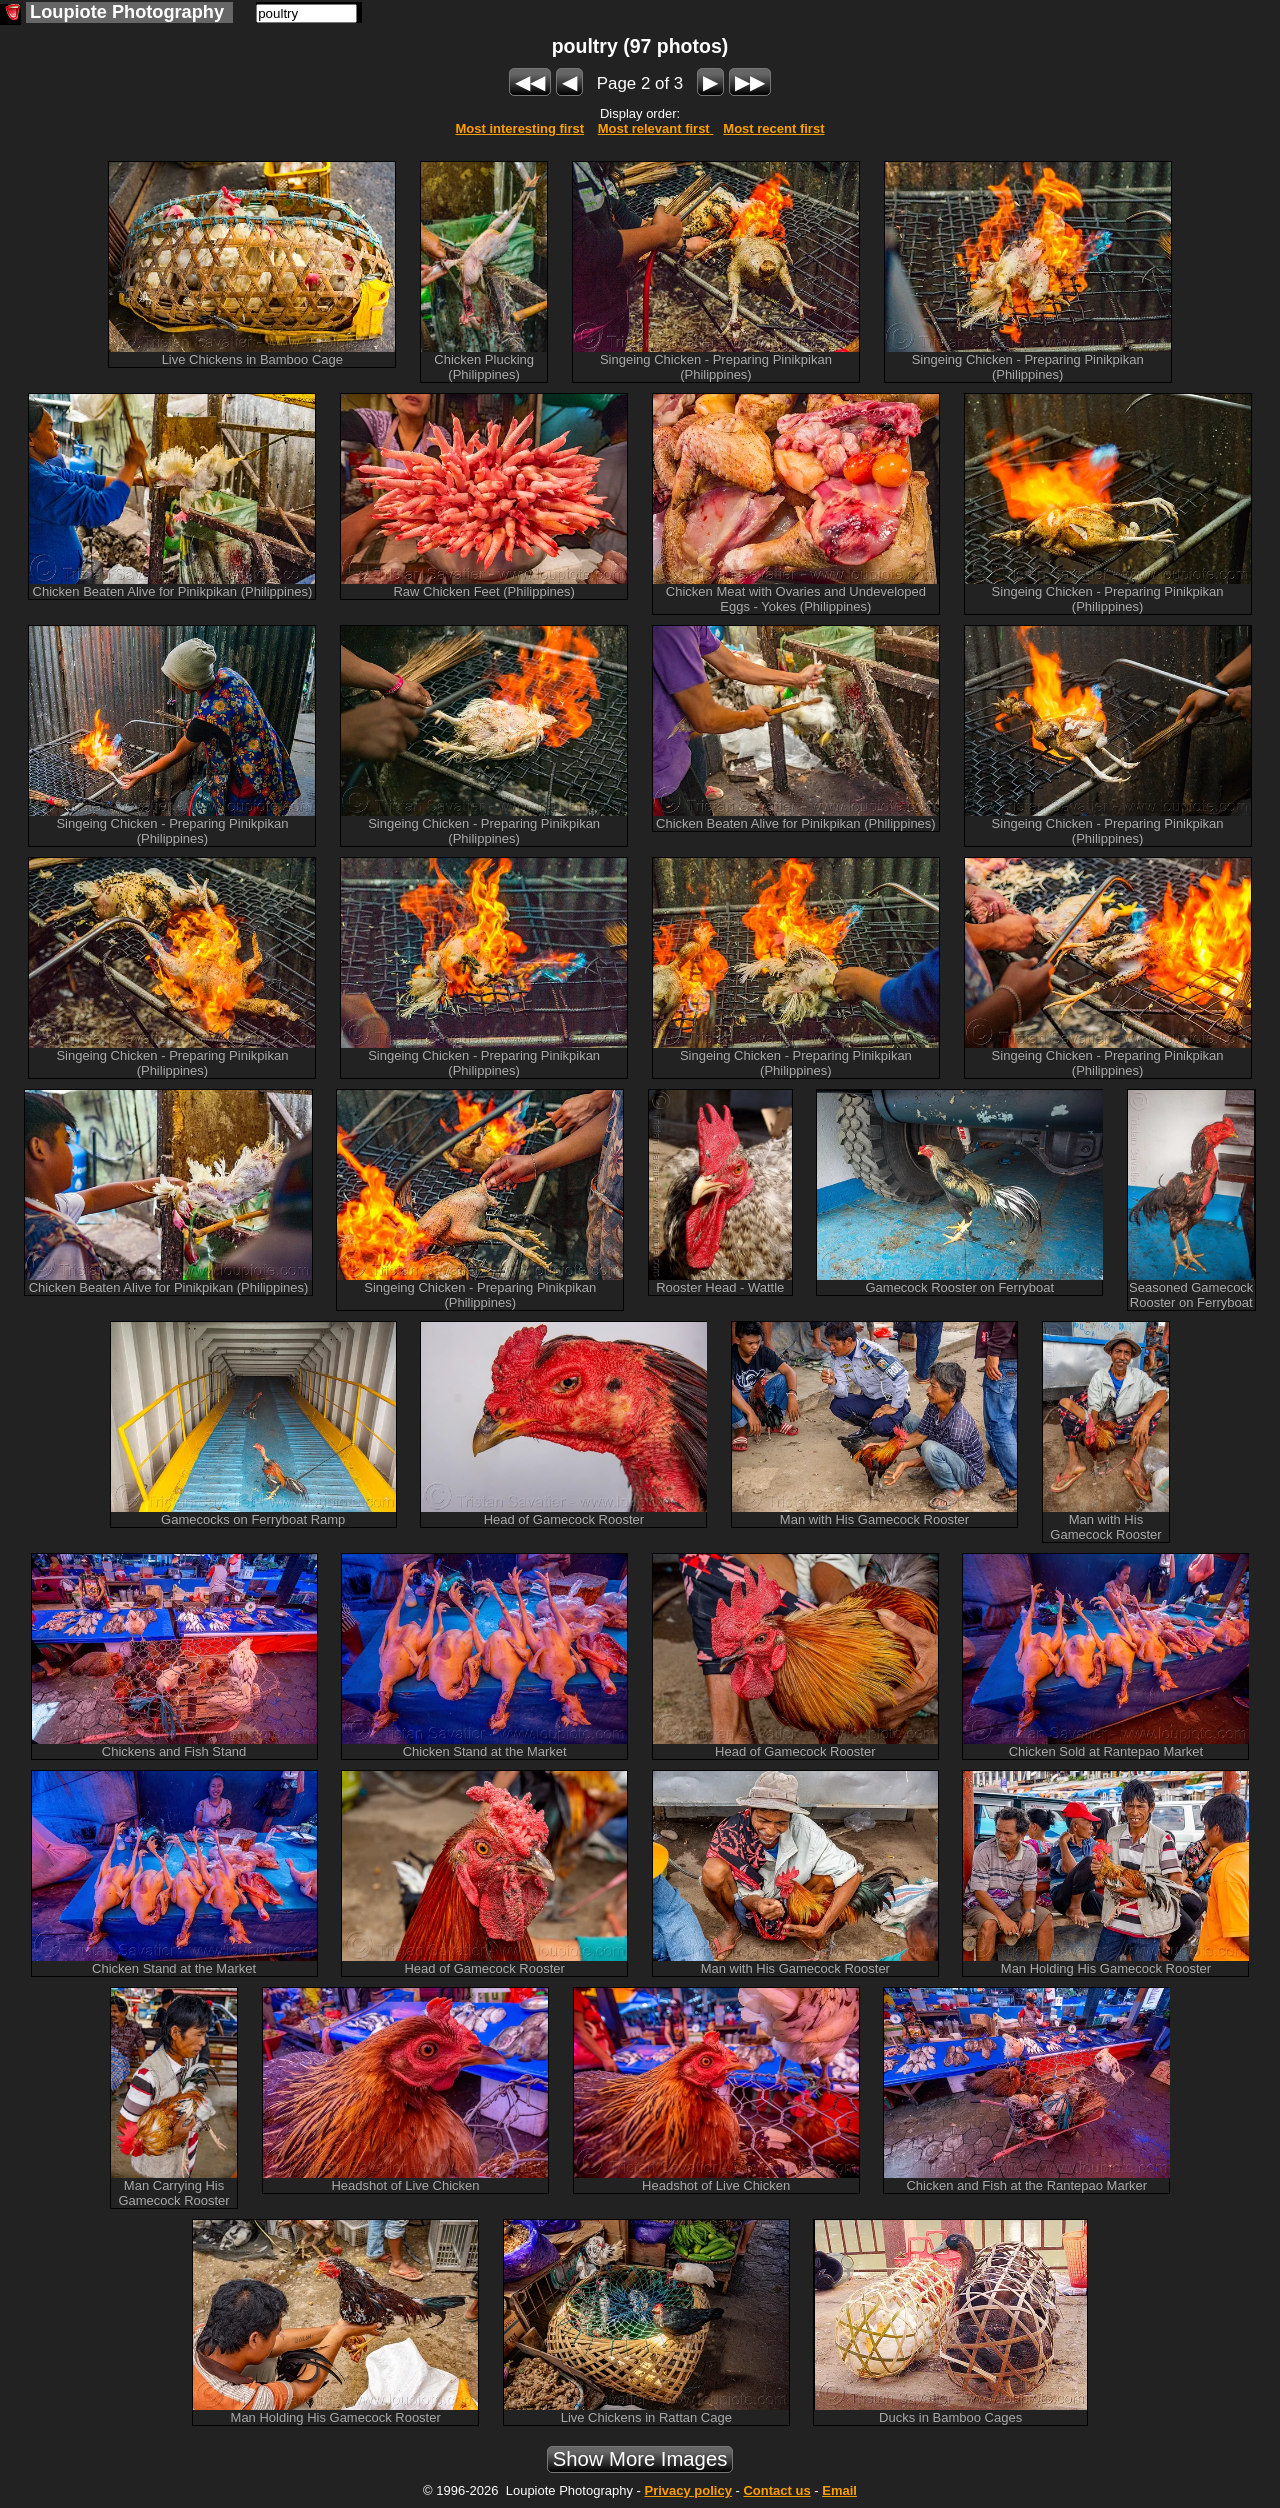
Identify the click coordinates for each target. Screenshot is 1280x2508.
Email (839, 2490)
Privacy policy (687, 2490)
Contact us (776, 2490)
